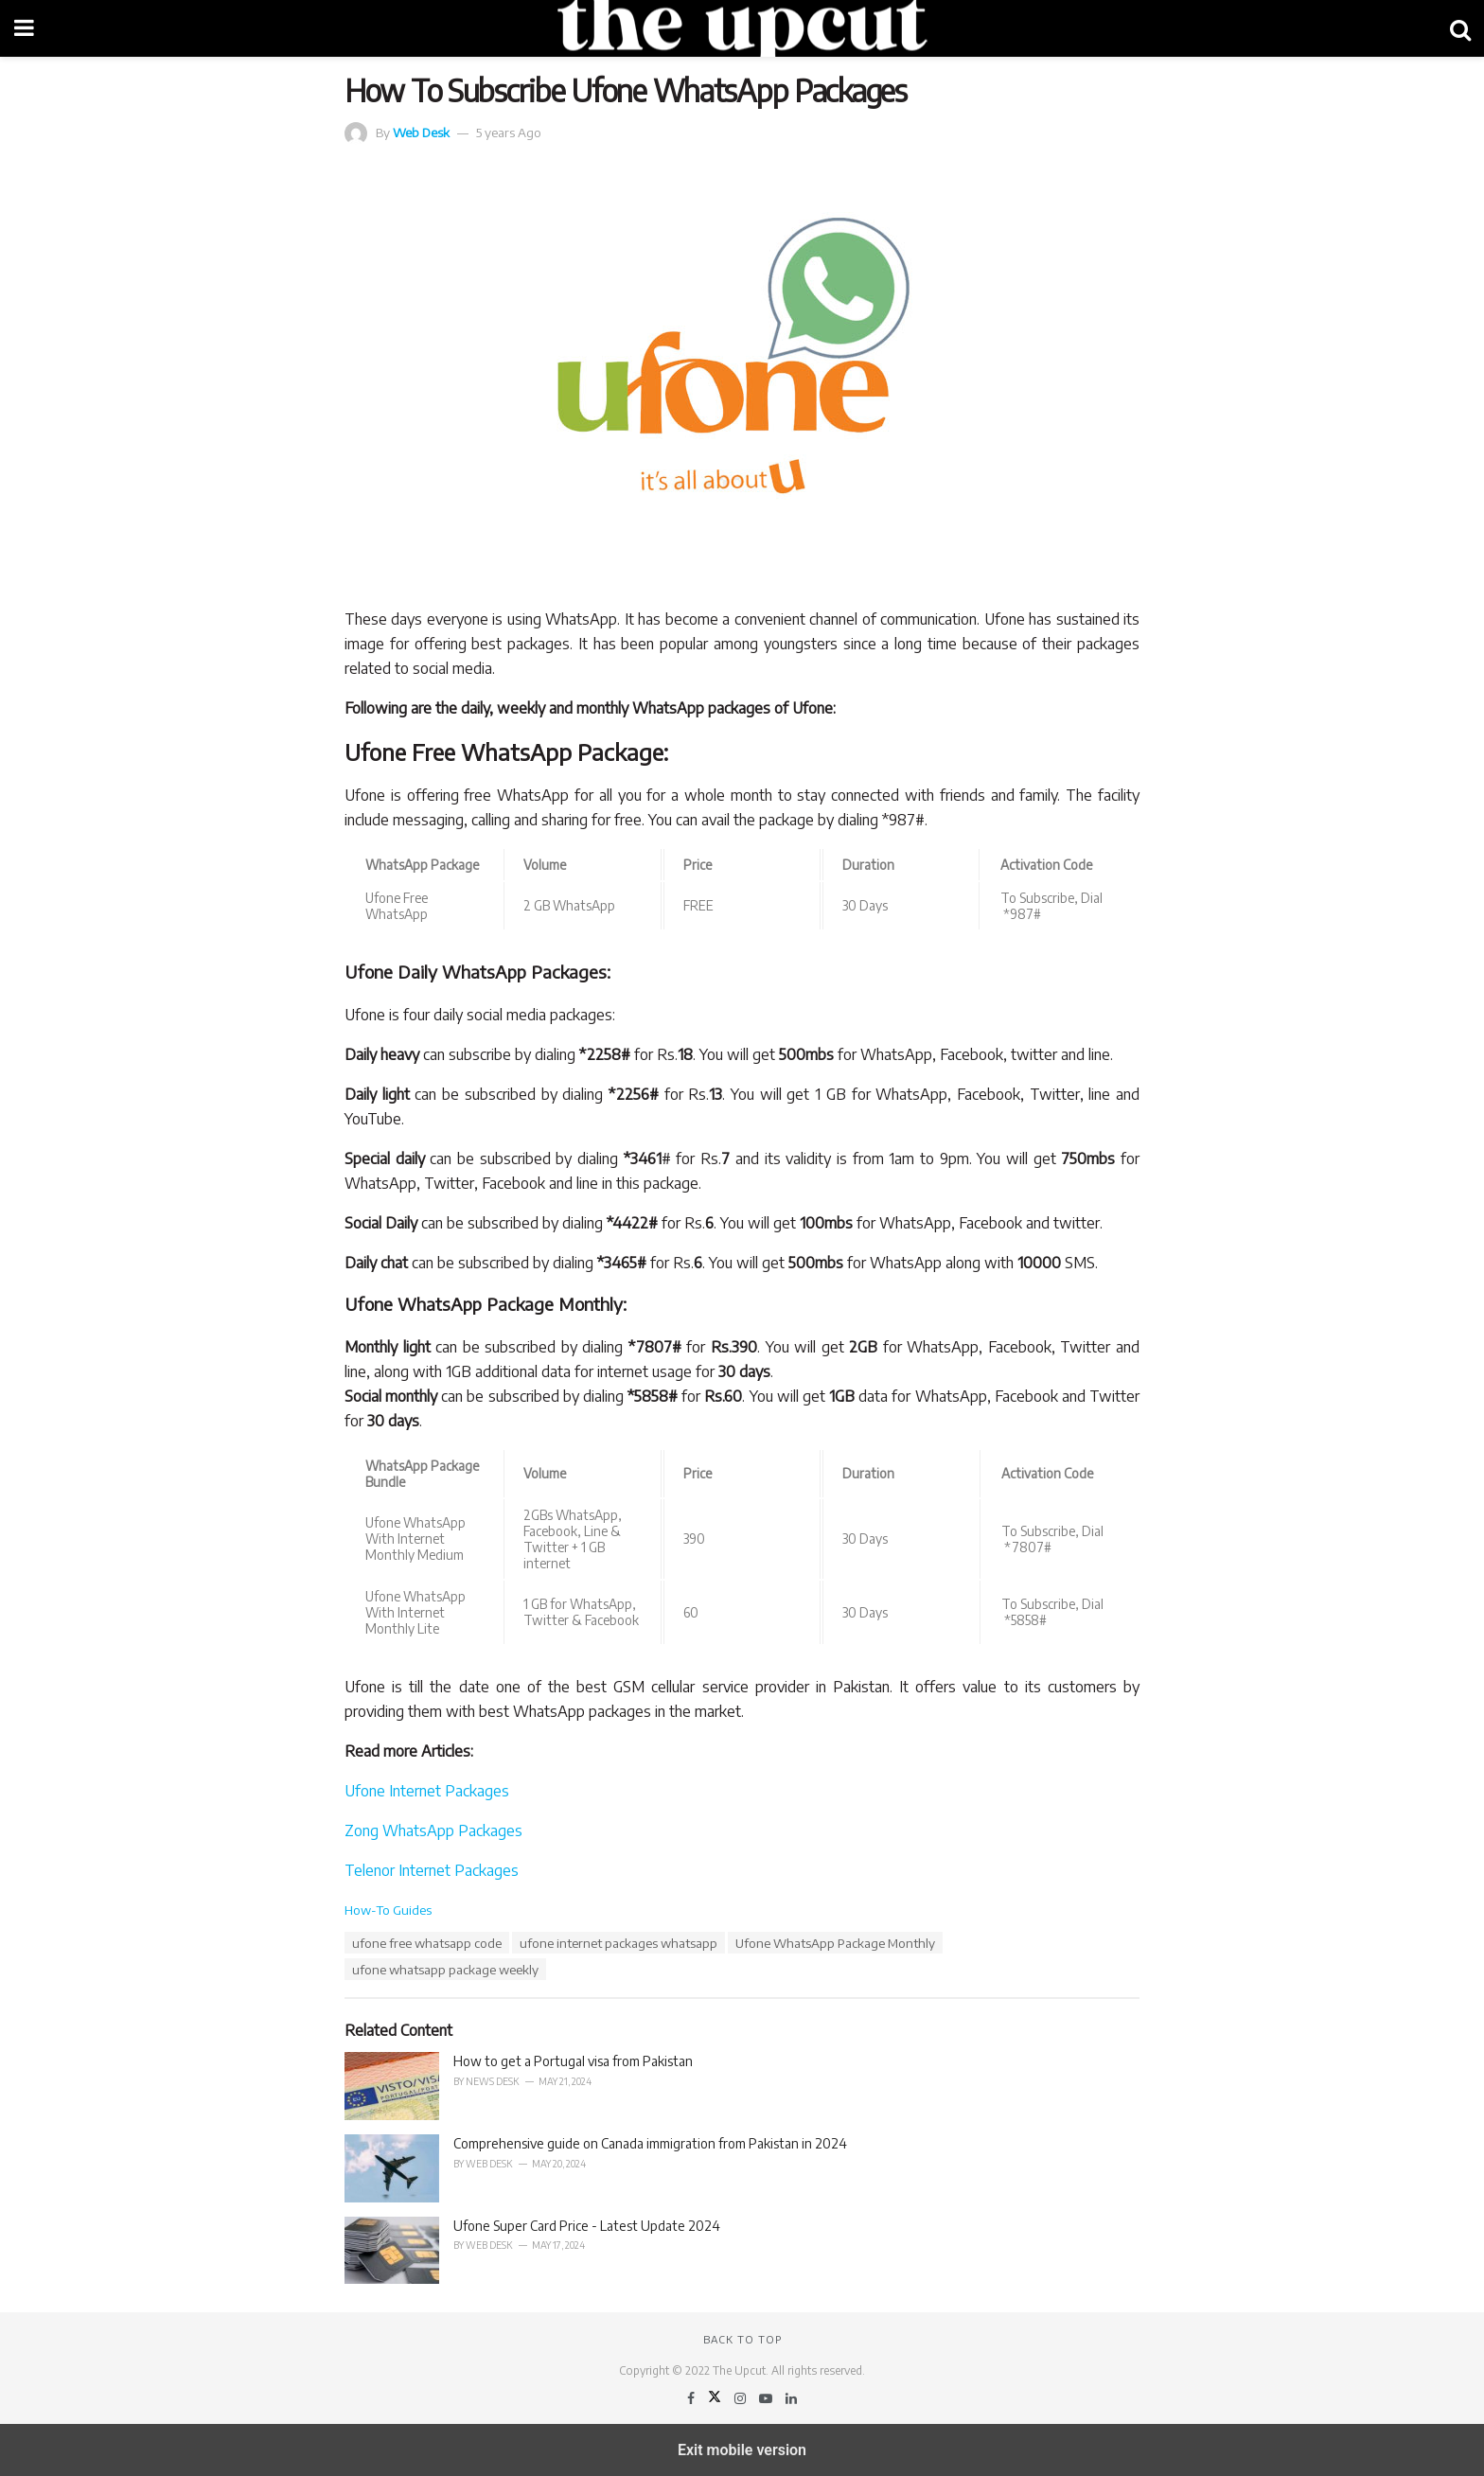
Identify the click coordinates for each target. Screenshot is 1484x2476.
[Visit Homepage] (742, 28)
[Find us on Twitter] (716, 2398)
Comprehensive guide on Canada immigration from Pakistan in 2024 (650, 2143)
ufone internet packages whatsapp (618, 1943)
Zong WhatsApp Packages (433, 1830)
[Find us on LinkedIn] (791, 2398)
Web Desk (421, 132)
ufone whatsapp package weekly (445, 1969)
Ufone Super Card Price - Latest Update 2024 (586, 2226)
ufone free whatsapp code (427, 1943)
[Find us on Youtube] (767, 2398)
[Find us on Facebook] (692, 2398)
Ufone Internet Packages (426, 1790)
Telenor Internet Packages (431, 1870)
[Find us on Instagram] (741, 2398)
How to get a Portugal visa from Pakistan (573, 2061)
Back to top (742, 2339)
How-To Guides (388, 1909)
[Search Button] (1460, 28)
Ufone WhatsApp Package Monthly (835, 1943)
